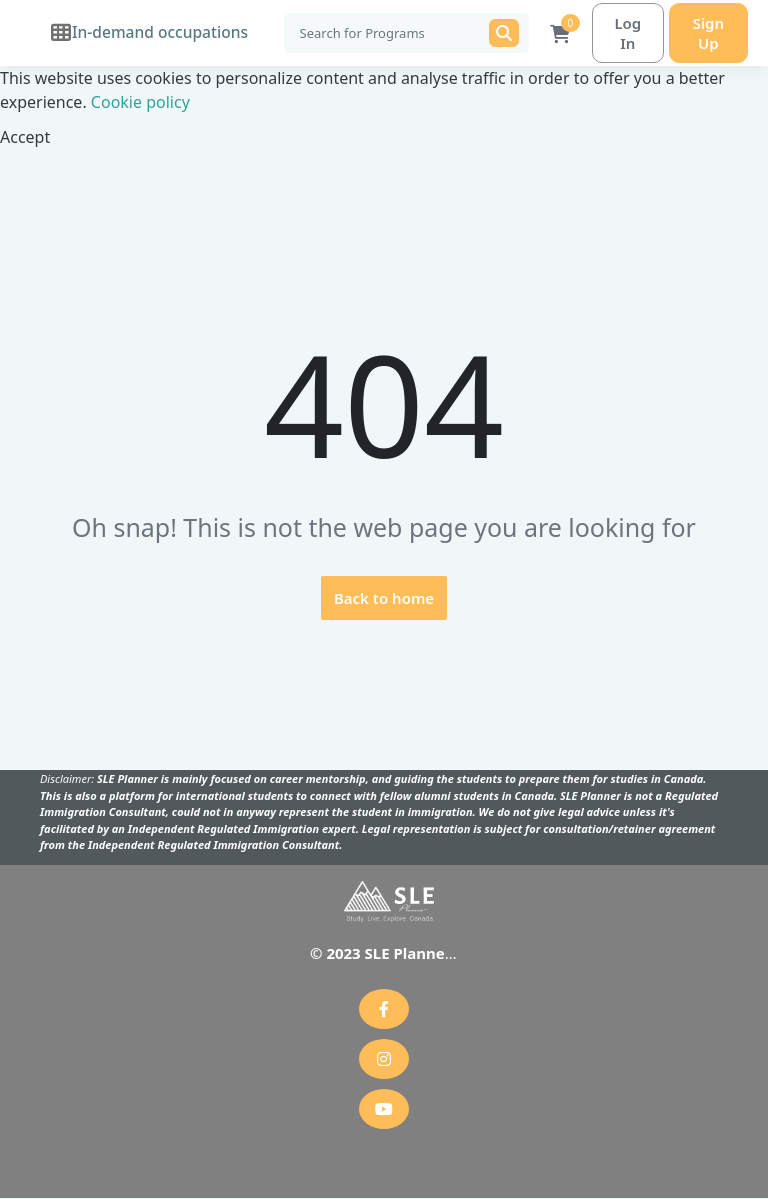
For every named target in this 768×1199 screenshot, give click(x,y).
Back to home (384, 599)
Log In (618, 33)
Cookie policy (140, 103)
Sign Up (704, 33)
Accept (25, 138)
